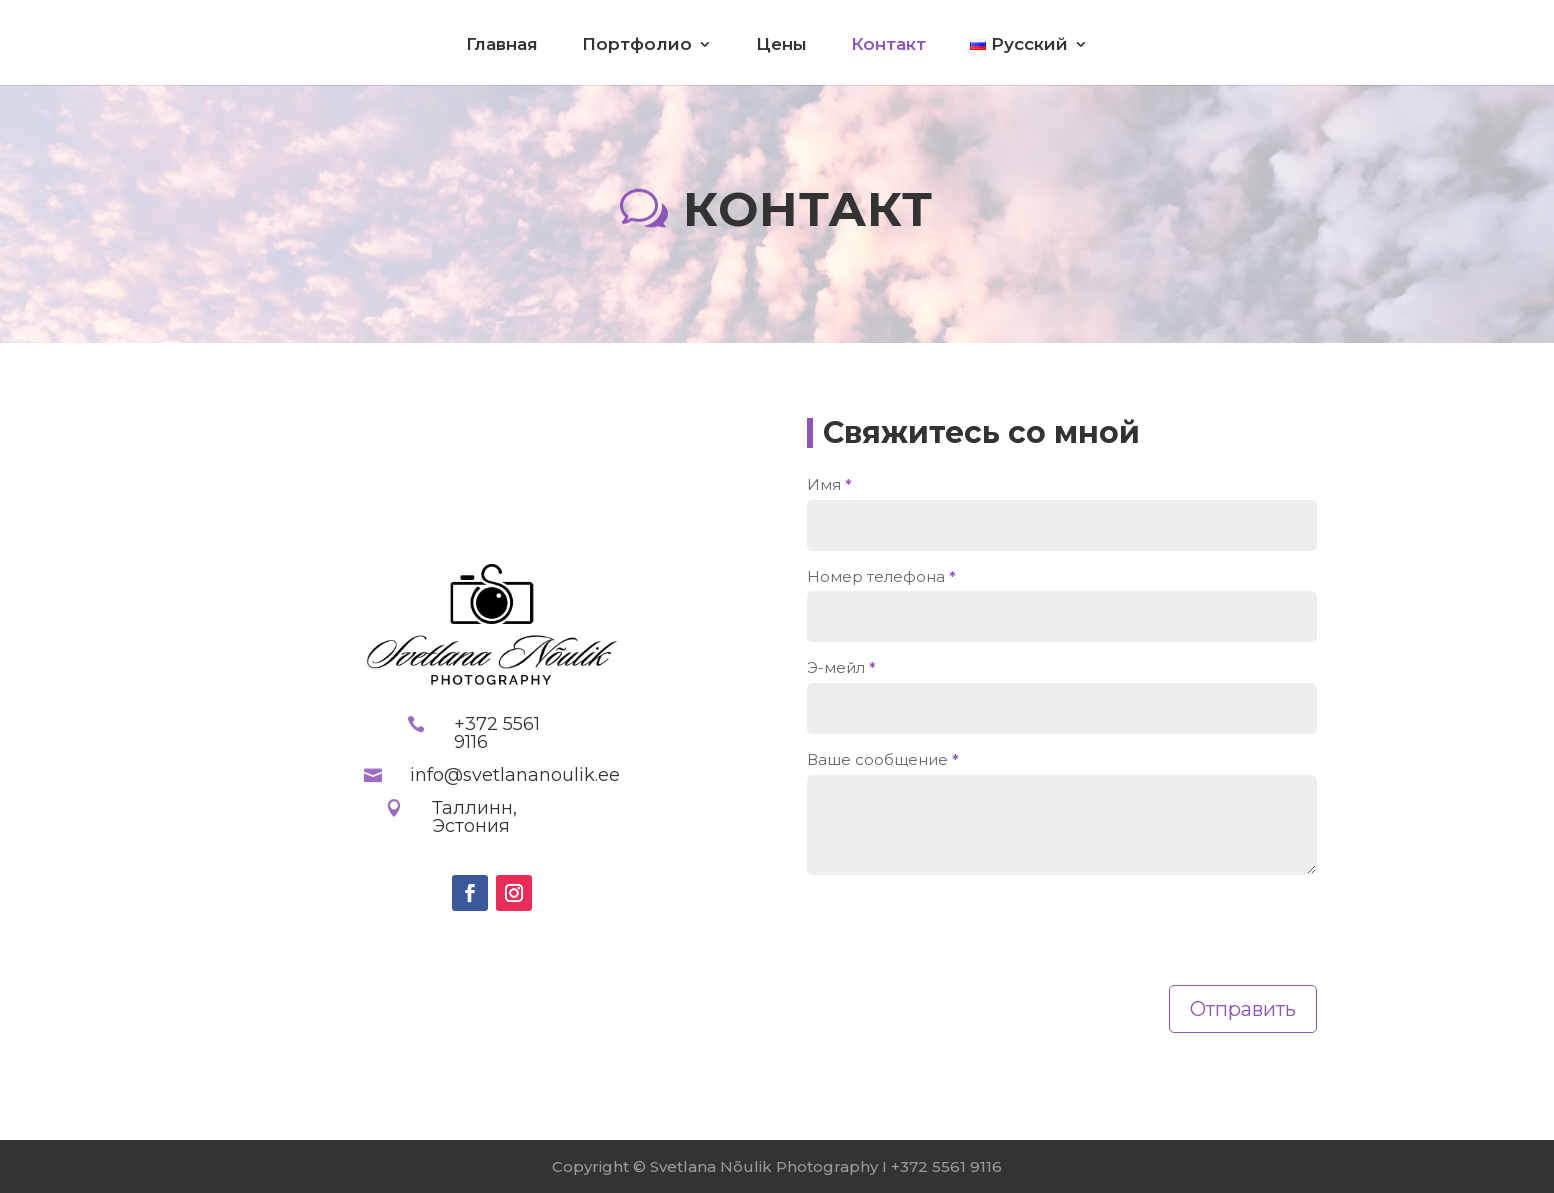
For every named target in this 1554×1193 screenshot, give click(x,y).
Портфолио (637, 45)
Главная (502, 45)
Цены (781, 45)
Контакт (888, 45)
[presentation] (959, 936)
